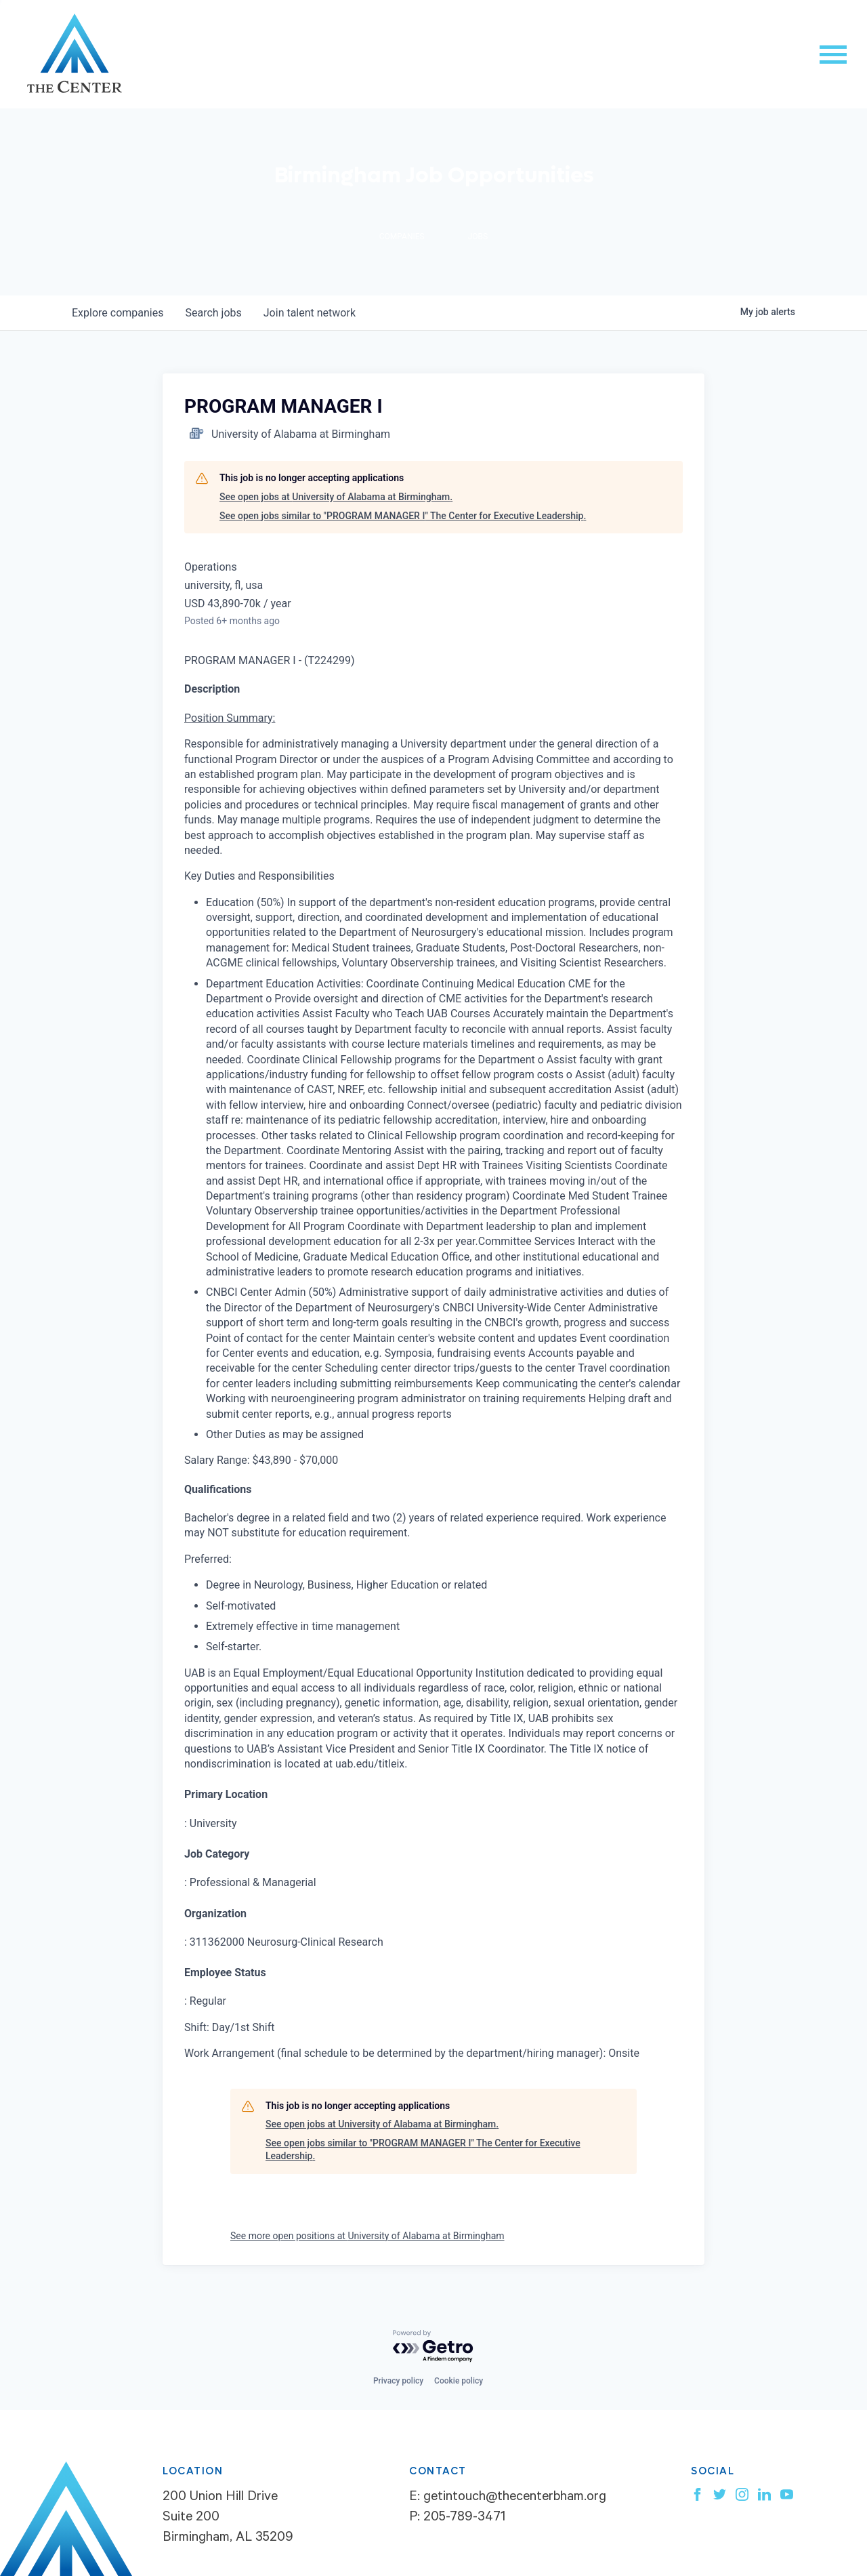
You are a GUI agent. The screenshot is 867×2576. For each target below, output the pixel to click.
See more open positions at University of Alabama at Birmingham (367, 2235)
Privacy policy (398, 2381)
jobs (213, 312)
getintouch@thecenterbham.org (514, 2498)
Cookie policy (458, 2381)
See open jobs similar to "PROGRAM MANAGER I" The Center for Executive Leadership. (402, 515)
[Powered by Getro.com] (433, 2346)
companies (117, 312)
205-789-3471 (464, 2518)
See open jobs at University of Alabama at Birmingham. (335, 496)
